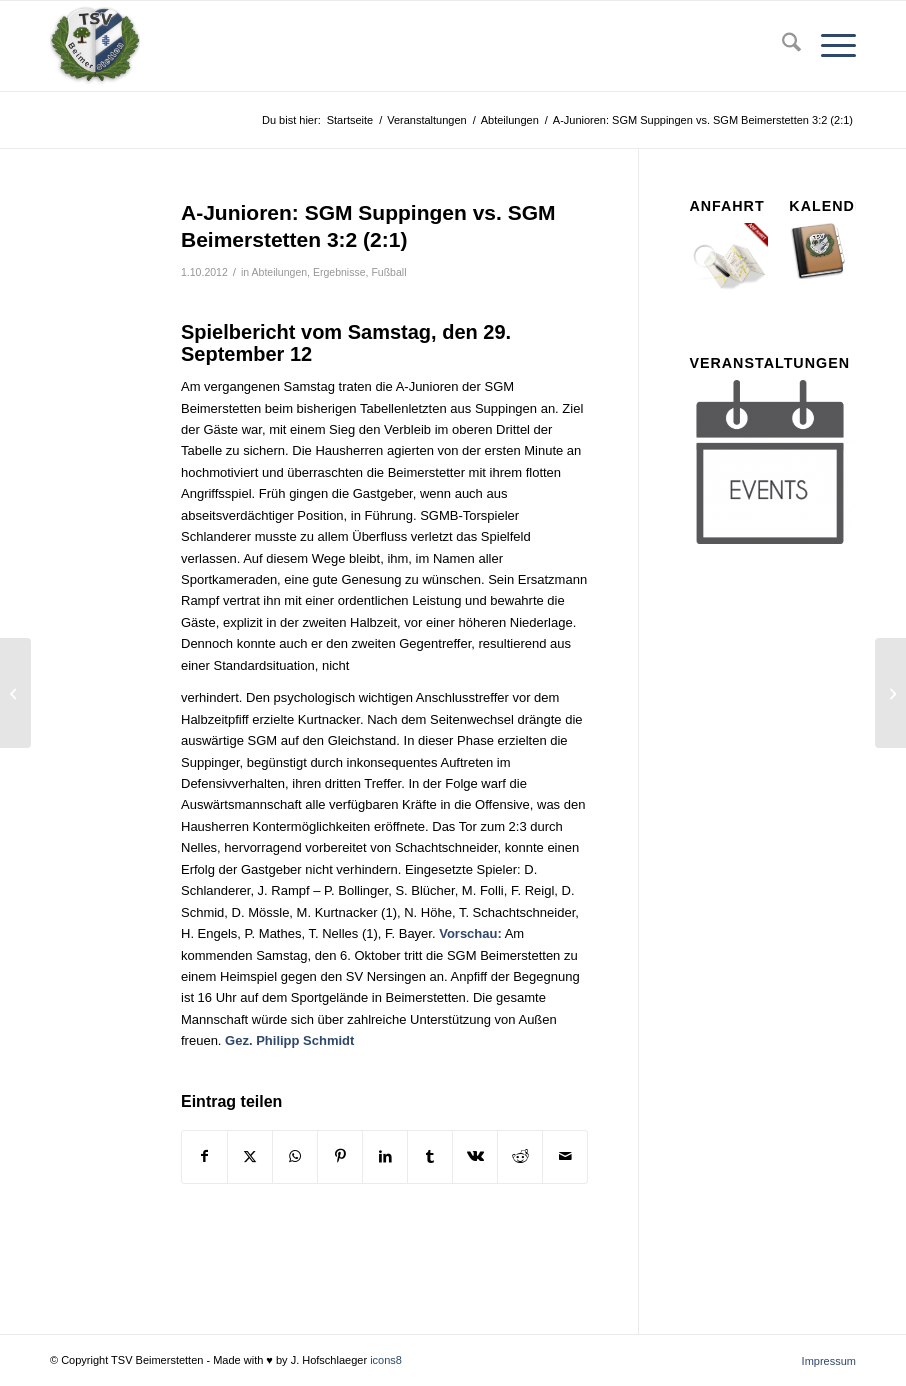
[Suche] (781, 46)
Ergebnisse (339, 272)
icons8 (386, 1360)
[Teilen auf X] (250, 1156)
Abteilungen (280, 272)
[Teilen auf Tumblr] (430, 1156)
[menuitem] (781, 46)
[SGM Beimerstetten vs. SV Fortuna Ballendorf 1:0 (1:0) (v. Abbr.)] (15, 693)
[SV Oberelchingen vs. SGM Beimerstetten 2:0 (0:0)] (890, 693)
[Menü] (828, 46)
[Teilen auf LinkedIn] (385, 1156)
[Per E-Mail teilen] (565, 1156)
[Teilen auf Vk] (475, 1156)
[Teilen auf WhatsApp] (295, 1156)
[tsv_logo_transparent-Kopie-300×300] (95, 46)
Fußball (388, 272)
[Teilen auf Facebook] (204, 1156)
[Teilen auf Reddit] (520, 1156)
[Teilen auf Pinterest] (340, 1156)
